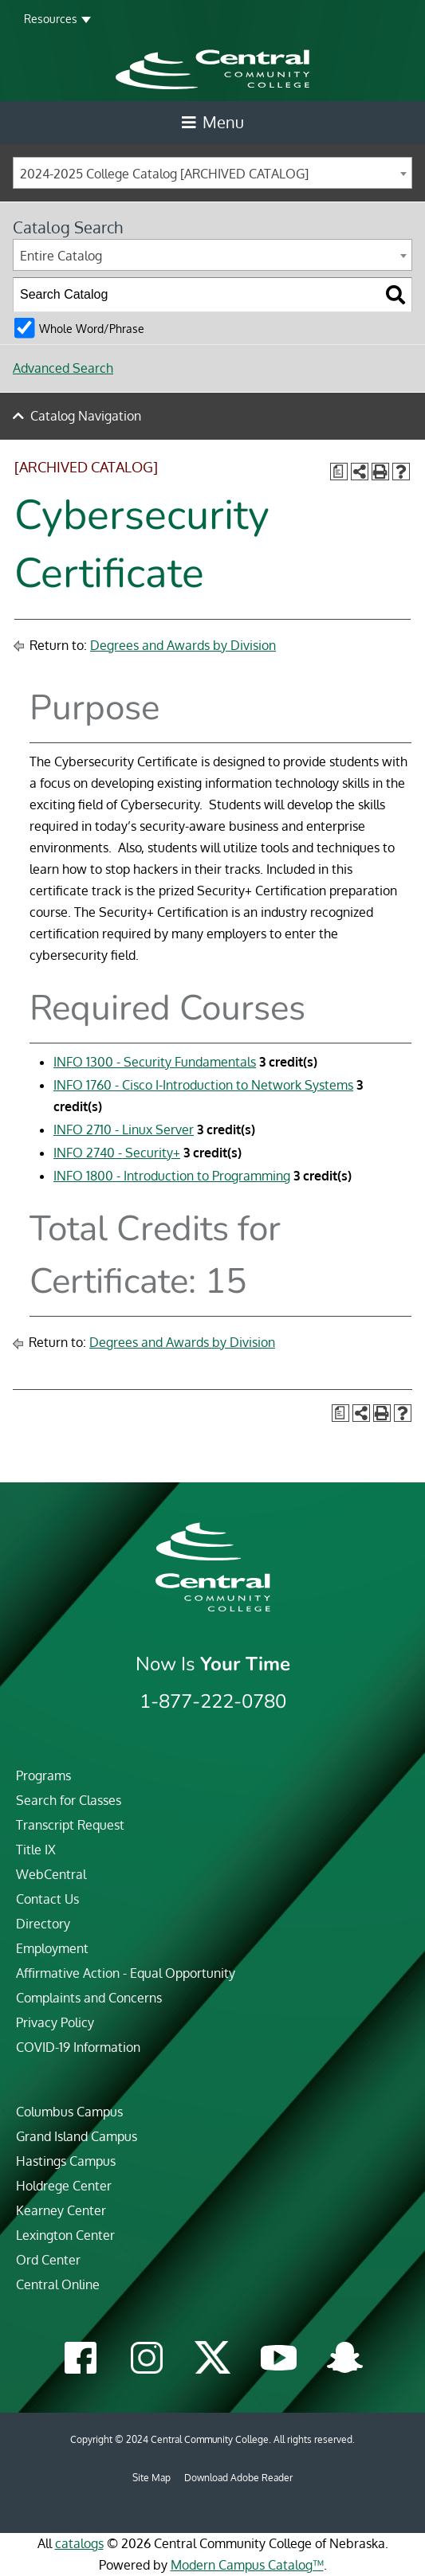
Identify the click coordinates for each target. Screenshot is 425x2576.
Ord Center (48, 2260)
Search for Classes (68, 1800)
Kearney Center (61, 2210)
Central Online (58, 2284)
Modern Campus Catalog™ (247, 2565)
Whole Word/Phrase (91, 328)
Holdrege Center (64, 2186)
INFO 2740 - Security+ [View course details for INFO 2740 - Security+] (116, 1153)
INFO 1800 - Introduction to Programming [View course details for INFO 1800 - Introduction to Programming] (171, 1176)
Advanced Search (63, 368)
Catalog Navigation (85, 416)
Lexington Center (65, 2235)
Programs (43, 1775)
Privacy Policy (55, 2022)
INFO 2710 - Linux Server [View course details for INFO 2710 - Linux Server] (123, 1129)
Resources (50, 18)
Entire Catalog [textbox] (61, 256)
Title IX (36, 1850)
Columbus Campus (69, 2112)
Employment (52, 1948)
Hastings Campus (66, 2161)
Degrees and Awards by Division (183, 645)
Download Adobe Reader (238, 2478)
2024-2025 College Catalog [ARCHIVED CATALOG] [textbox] (164, 174)
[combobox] (212, 173)
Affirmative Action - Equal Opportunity (125, 1973)
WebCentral (51, 1874)
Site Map (151, 2478)
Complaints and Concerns (89, 1998)
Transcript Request (70, 1825)
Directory (43, 1924)
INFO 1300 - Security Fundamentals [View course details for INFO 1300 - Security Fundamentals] (154, 1062)
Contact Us (47, 1899)
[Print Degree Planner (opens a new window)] (339, 471)
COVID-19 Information (78, 2047)
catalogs (79, 2543)
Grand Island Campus (76, 2136)
